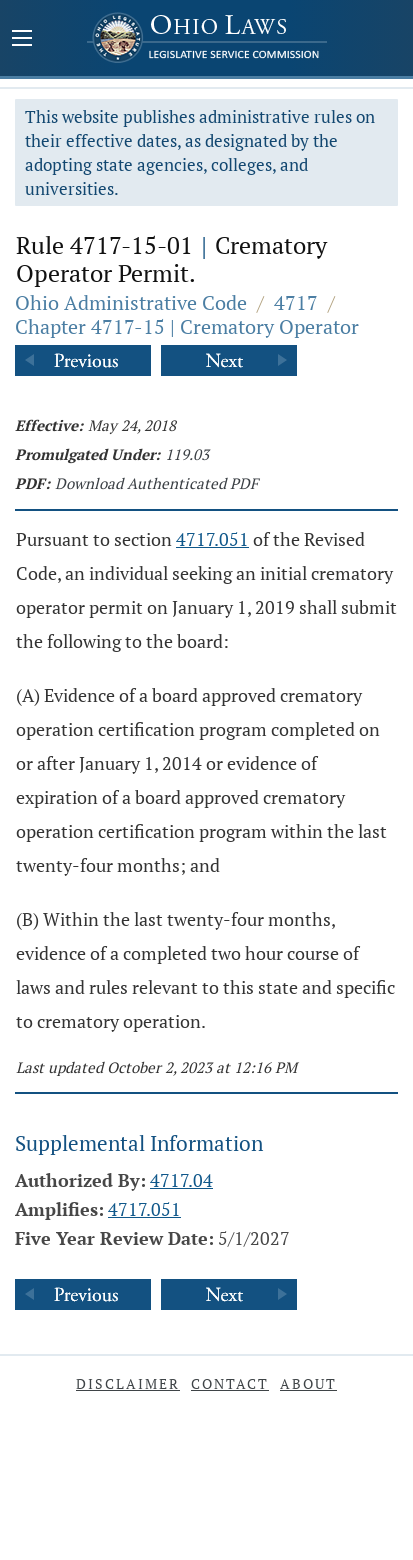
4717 (296, 302)
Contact (230, 1383)
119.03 (187, 454)
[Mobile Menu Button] (22, 40)
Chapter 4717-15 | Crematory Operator (187, 326)
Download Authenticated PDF (156, 483)
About (308, 1383)
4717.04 (181, 1180)
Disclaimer (128, 1383)
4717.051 (212, 539)
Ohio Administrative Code (131, 302)
